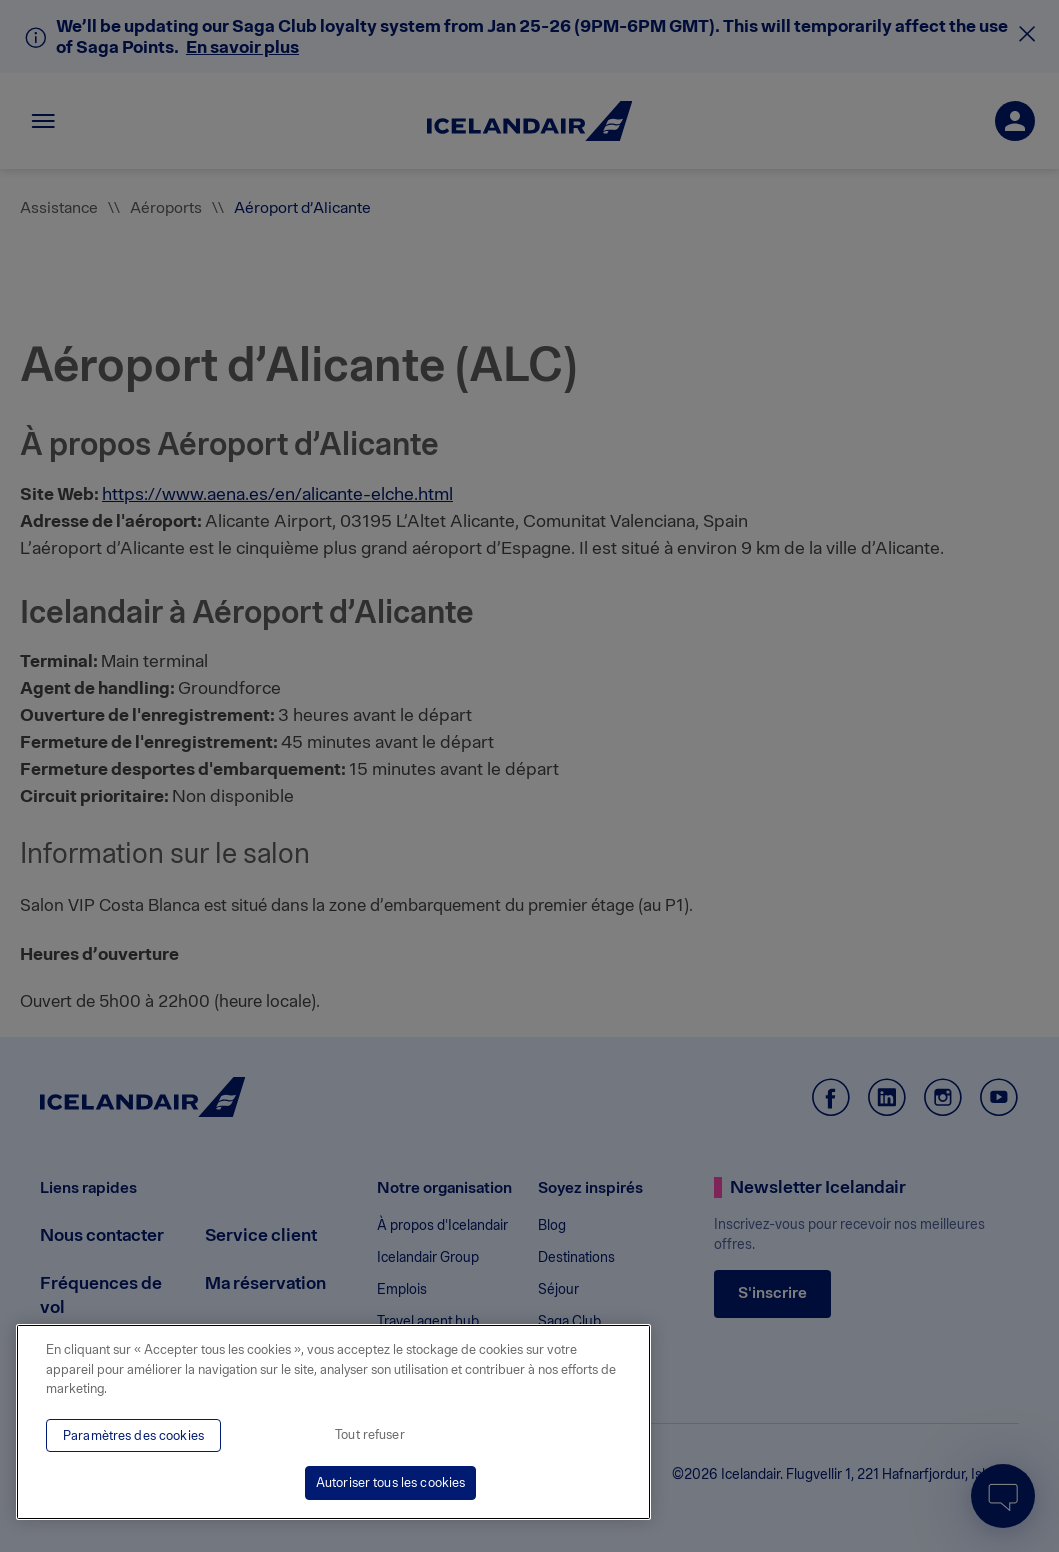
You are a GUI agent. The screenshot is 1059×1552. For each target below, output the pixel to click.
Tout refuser (370, 1434)
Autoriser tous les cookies (390, 1482)
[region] (333, 1422)
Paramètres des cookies (133, 1435)
